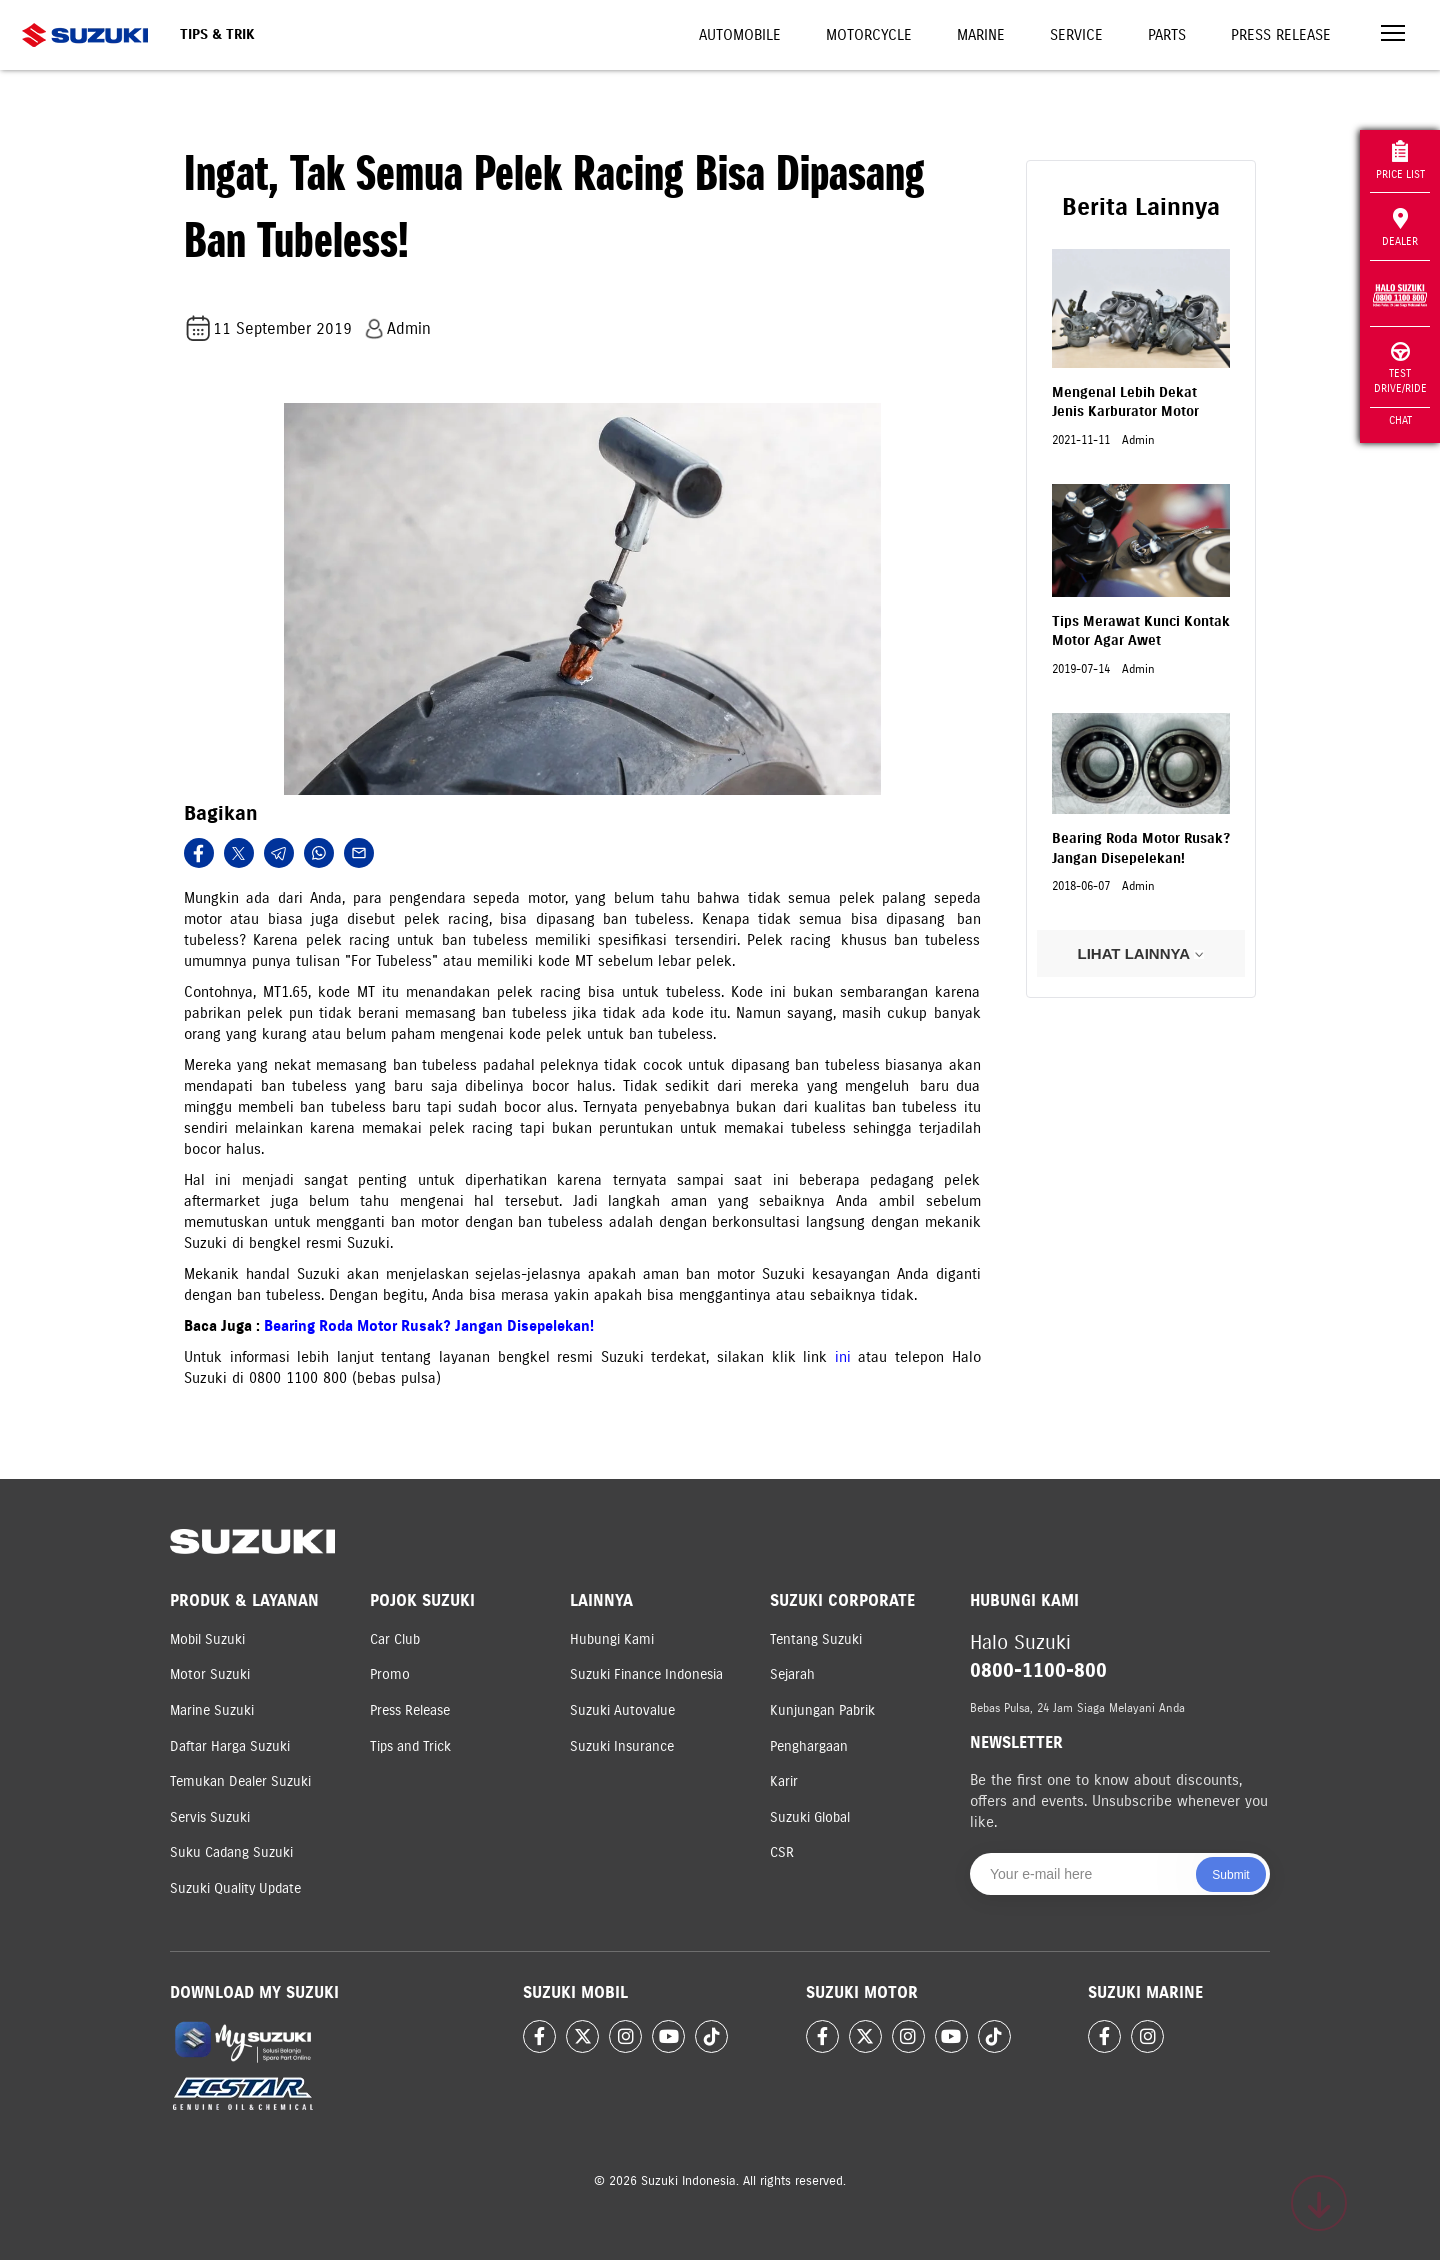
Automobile (740, 35)
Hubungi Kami (612, 1639)
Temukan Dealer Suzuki (240, 1781)
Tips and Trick (410, 1746)
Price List (1400, 160)
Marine (981, 35)
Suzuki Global (810, 1817)
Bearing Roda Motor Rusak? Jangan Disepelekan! (429, 1326)
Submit (1230, 1875)
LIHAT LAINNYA (1140, 953)
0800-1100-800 (1038, 1670)
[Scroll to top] (1319, 2203)
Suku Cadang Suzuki (231, 1852)
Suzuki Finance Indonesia (646, 1674)
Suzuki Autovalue (622, 1710)
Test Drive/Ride (1400, 368)
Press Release (1281, 35)
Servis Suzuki (210, 1817)
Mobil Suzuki (207, 1639)
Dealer (1400, 228)
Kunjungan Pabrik (822, 1710)
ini (847, 1357)
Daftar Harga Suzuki (230, 1746)
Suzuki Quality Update (235, 1888)
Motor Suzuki (210, 1674)
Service (1076, 35)
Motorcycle (869, 35)
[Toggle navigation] (1393, 35)
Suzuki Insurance (622, 1746)
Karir (784, 1781)
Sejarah (792, 1674)
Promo (390, 1674)
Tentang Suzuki (816, 1639)
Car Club (395, 1639)
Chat (1400, 420)
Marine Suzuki (212, 1710)
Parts (1167, 35)
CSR (782, 1852)
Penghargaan (809, 1746)
